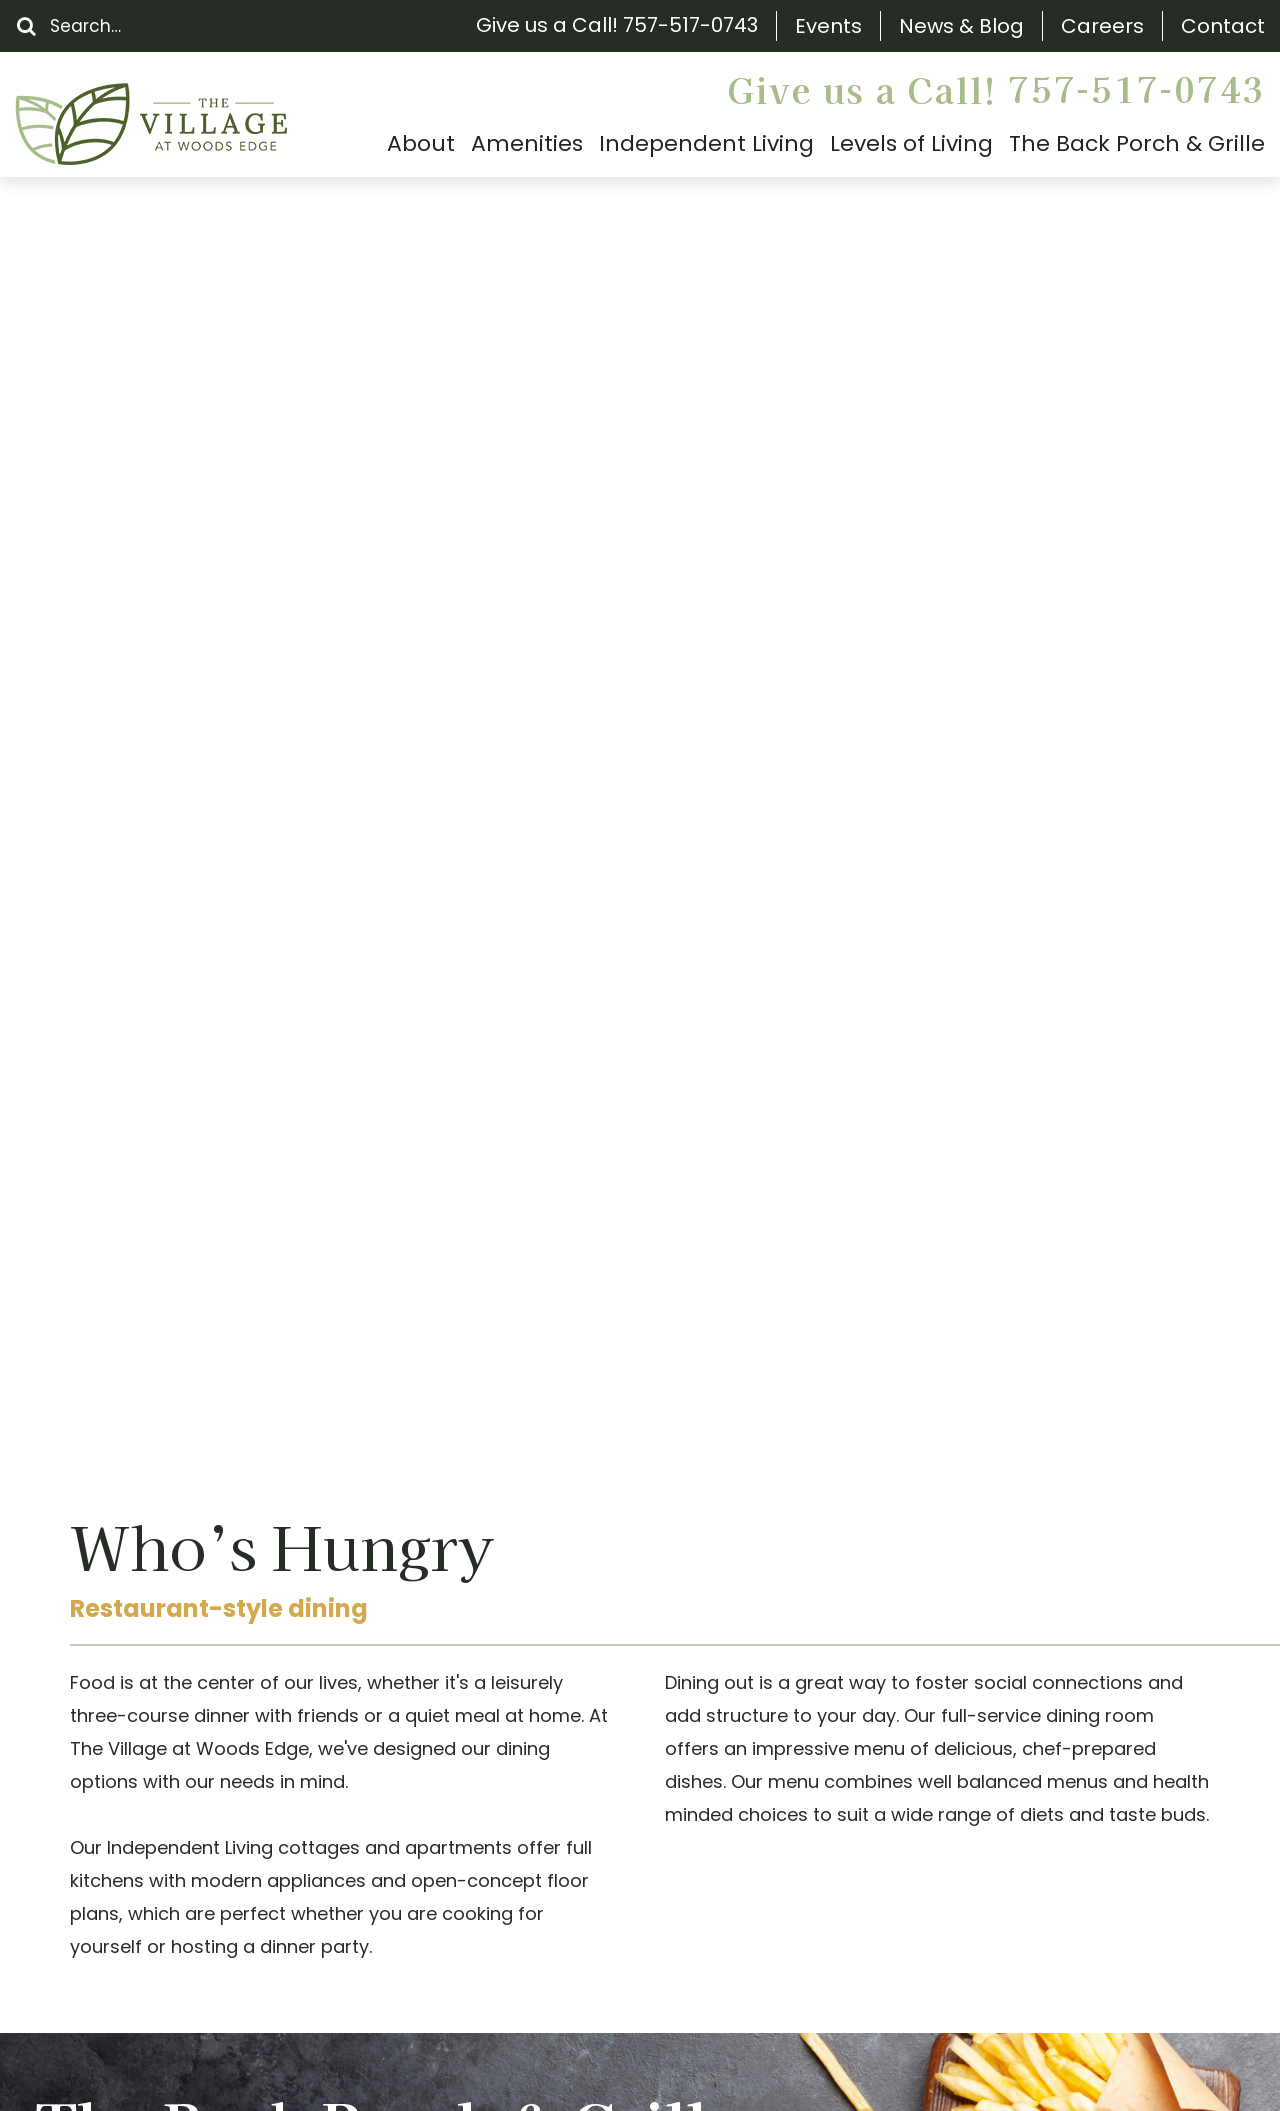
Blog (66, 1846)
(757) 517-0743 (437, 1729)
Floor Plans (95, 1741)
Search (78, 1601)
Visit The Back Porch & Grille (203, 1151)
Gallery (78, 1881)
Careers (1102, 26)
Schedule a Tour (585, 1319)
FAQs (70, 1776)
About (75, 1671)
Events (828, 26)
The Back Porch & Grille (151, 1706)
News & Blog (961, 26)
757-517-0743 (690, 25)
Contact (1223, 26)
